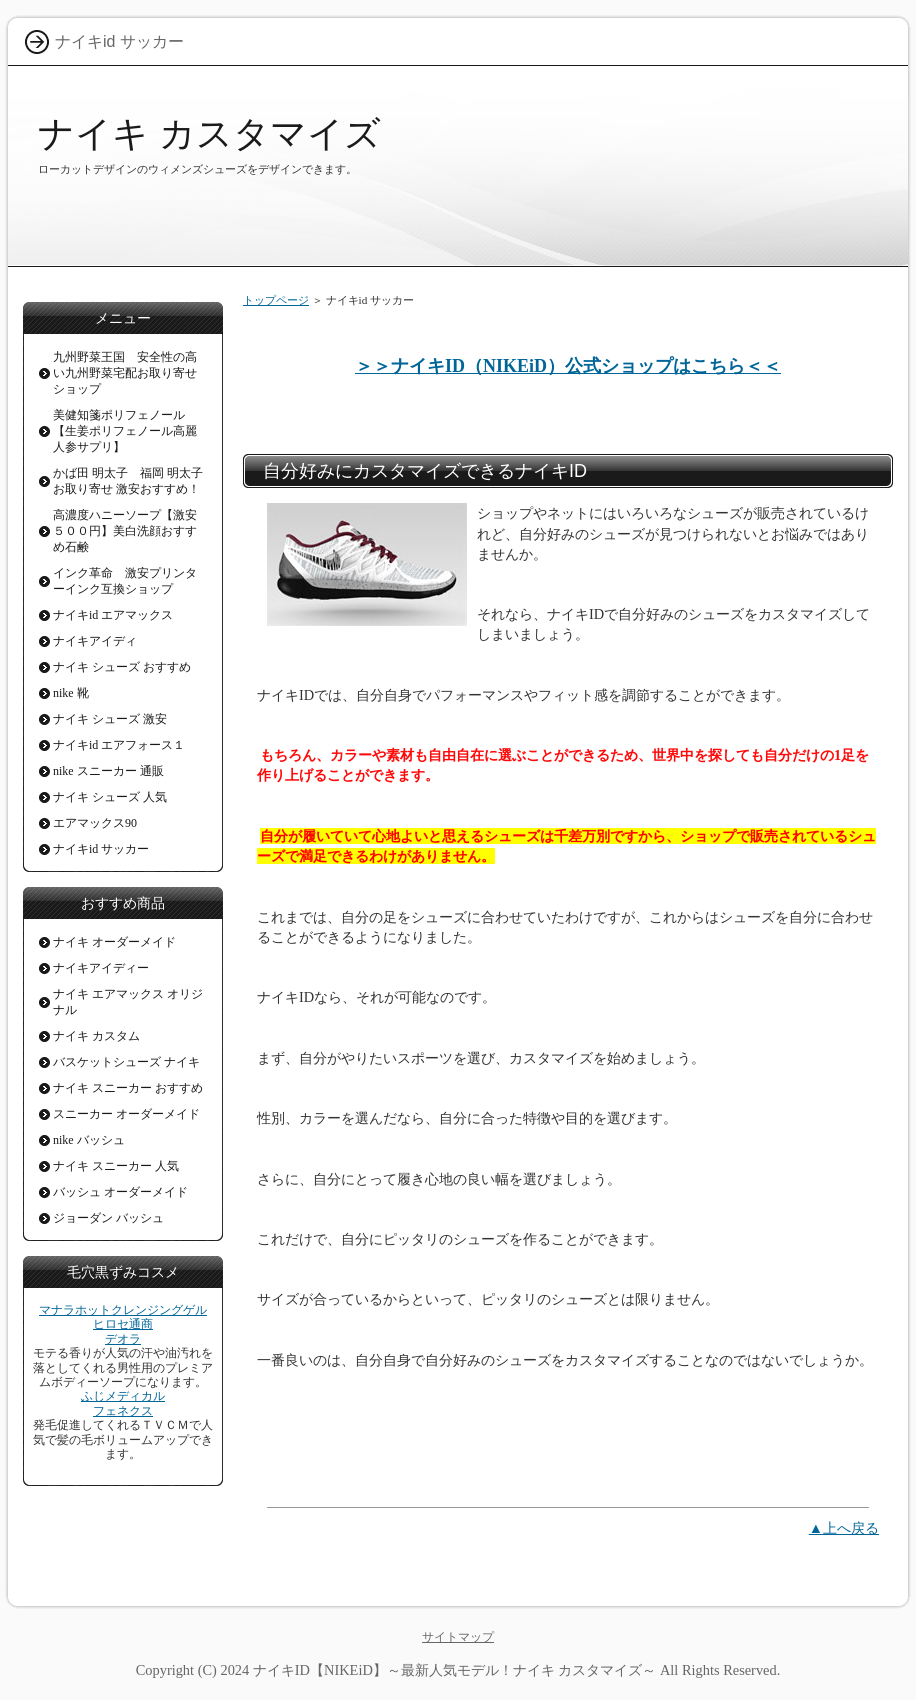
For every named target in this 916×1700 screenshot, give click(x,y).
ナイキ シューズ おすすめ (122, 667)
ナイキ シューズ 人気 (110, 797)
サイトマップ (458, 1637)
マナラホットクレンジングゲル (123, 1310)
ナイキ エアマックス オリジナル (128, 1002)
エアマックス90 (95, 823)
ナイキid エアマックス (113, 615)
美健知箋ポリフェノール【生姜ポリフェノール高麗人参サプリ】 (125, 431)
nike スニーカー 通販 (108, 771)
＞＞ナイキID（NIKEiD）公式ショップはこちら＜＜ (568, 366)
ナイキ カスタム (96, 1036)
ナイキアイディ (95, 641)
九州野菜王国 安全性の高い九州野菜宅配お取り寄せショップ (125, 373)
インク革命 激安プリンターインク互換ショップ (125, 581)
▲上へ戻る (844, 1528)
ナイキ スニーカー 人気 (116, 1166)
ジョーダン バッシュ (108, 1218)
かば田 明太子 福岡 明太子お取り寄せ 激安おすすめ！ (128, 481)
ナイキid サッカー (101, 849)
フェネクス (123, 1411)
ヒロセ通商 (123, 1324)
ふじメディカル (123, 1396)
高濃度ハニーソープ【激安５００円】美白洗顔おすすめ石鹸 (125, 531)
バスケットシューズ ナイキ (126, 1062)
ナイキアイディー (101, 968)
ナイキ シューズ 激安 (110, 719)
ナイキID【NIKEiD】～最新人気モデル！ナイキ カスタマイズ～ (455, 1670)
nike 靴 (71, 693)
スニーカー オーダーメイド (126, 1114)
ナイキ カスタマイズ (209, 133)
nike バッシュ (89, 1140)
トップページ (276, 300)
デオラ (123, 1339)
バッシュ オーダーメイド (120, 1192)
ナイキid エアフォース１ (119, 745)
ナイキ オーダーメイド (114, 942)
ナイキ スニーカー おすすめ (128, 1088)
